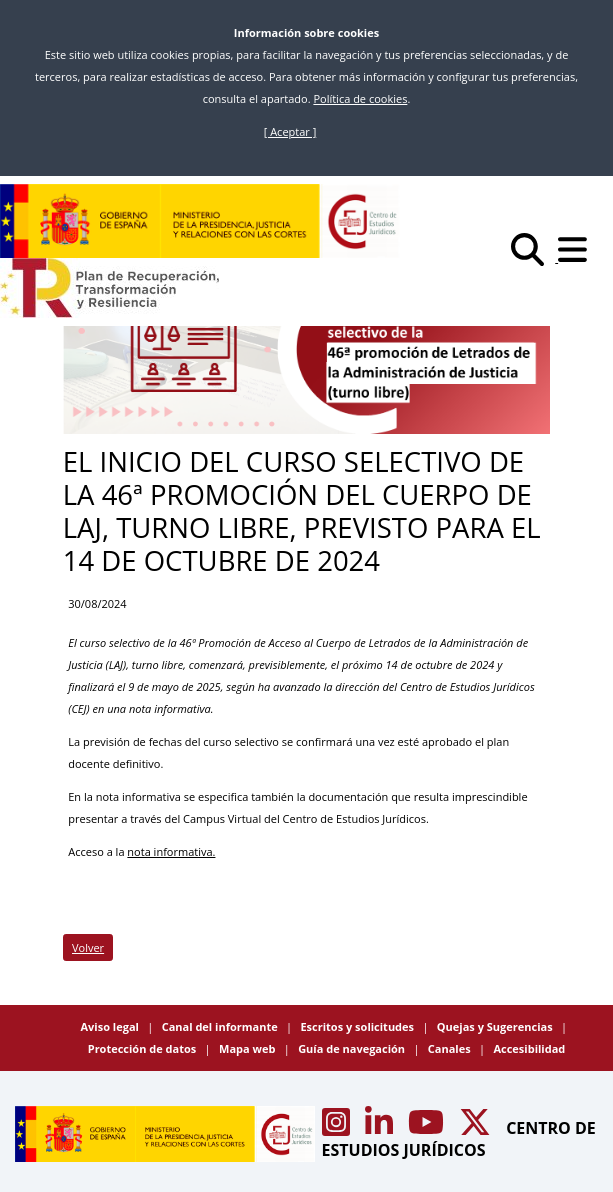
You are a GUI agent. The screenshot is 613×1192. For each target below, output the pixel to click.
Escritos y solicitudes (358, 1026)
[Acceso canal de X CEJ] (477, 1128)
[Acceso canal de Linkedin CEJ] (381, 1128)
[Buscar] (534, 257)
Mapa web (248, 1048)
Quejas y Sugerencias (496, 1026)
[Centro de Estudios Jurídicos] (200, 221)
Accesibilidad (529, 1048)
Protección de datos (143, 1048)
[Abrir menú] (578, 257)
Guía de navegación (353, 1048)
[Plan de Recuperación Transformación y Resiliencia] (109, 288)
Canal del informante (221, 1026)
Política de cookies (360, 98)
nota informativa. (171, 851)
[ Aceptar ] (290, 131)
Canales (451, 1048)
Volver (88, 947)
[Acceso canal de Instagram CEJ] (338, 1128)
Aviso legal (110, 1026)
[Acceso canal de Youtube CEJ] (428, 1128)
